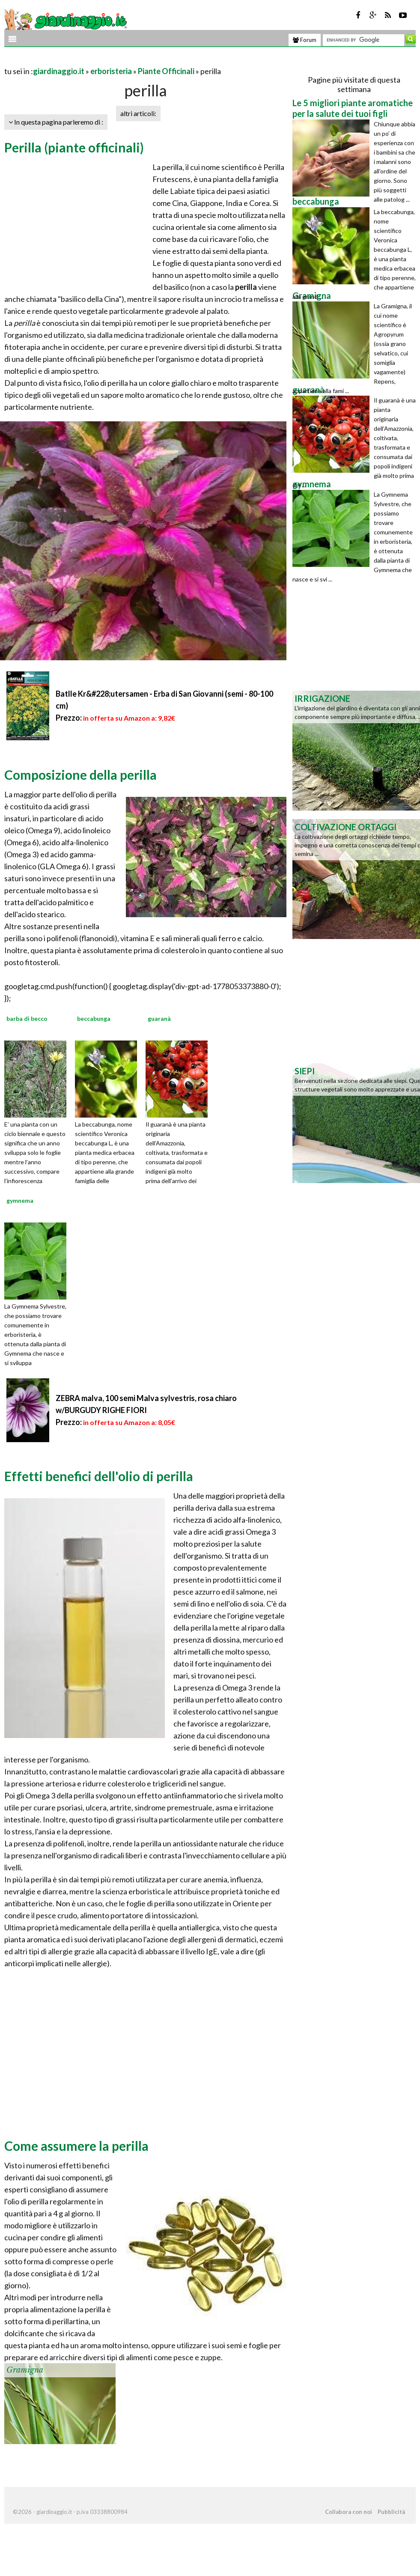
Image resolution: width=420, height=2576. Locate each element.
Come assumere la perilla (76, 2145)
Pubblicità (391, 2511)
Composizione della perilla (80, 774)
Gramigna (24, 2370)
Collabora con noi (348, 2511)
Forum (304, 39)
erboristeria (111, 71)
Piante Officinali (166, 71)
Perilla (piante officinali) (74, 147)
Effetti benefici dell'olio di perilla (98, 1476)
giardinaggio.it (58, 71)
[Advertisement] (104, 60)
